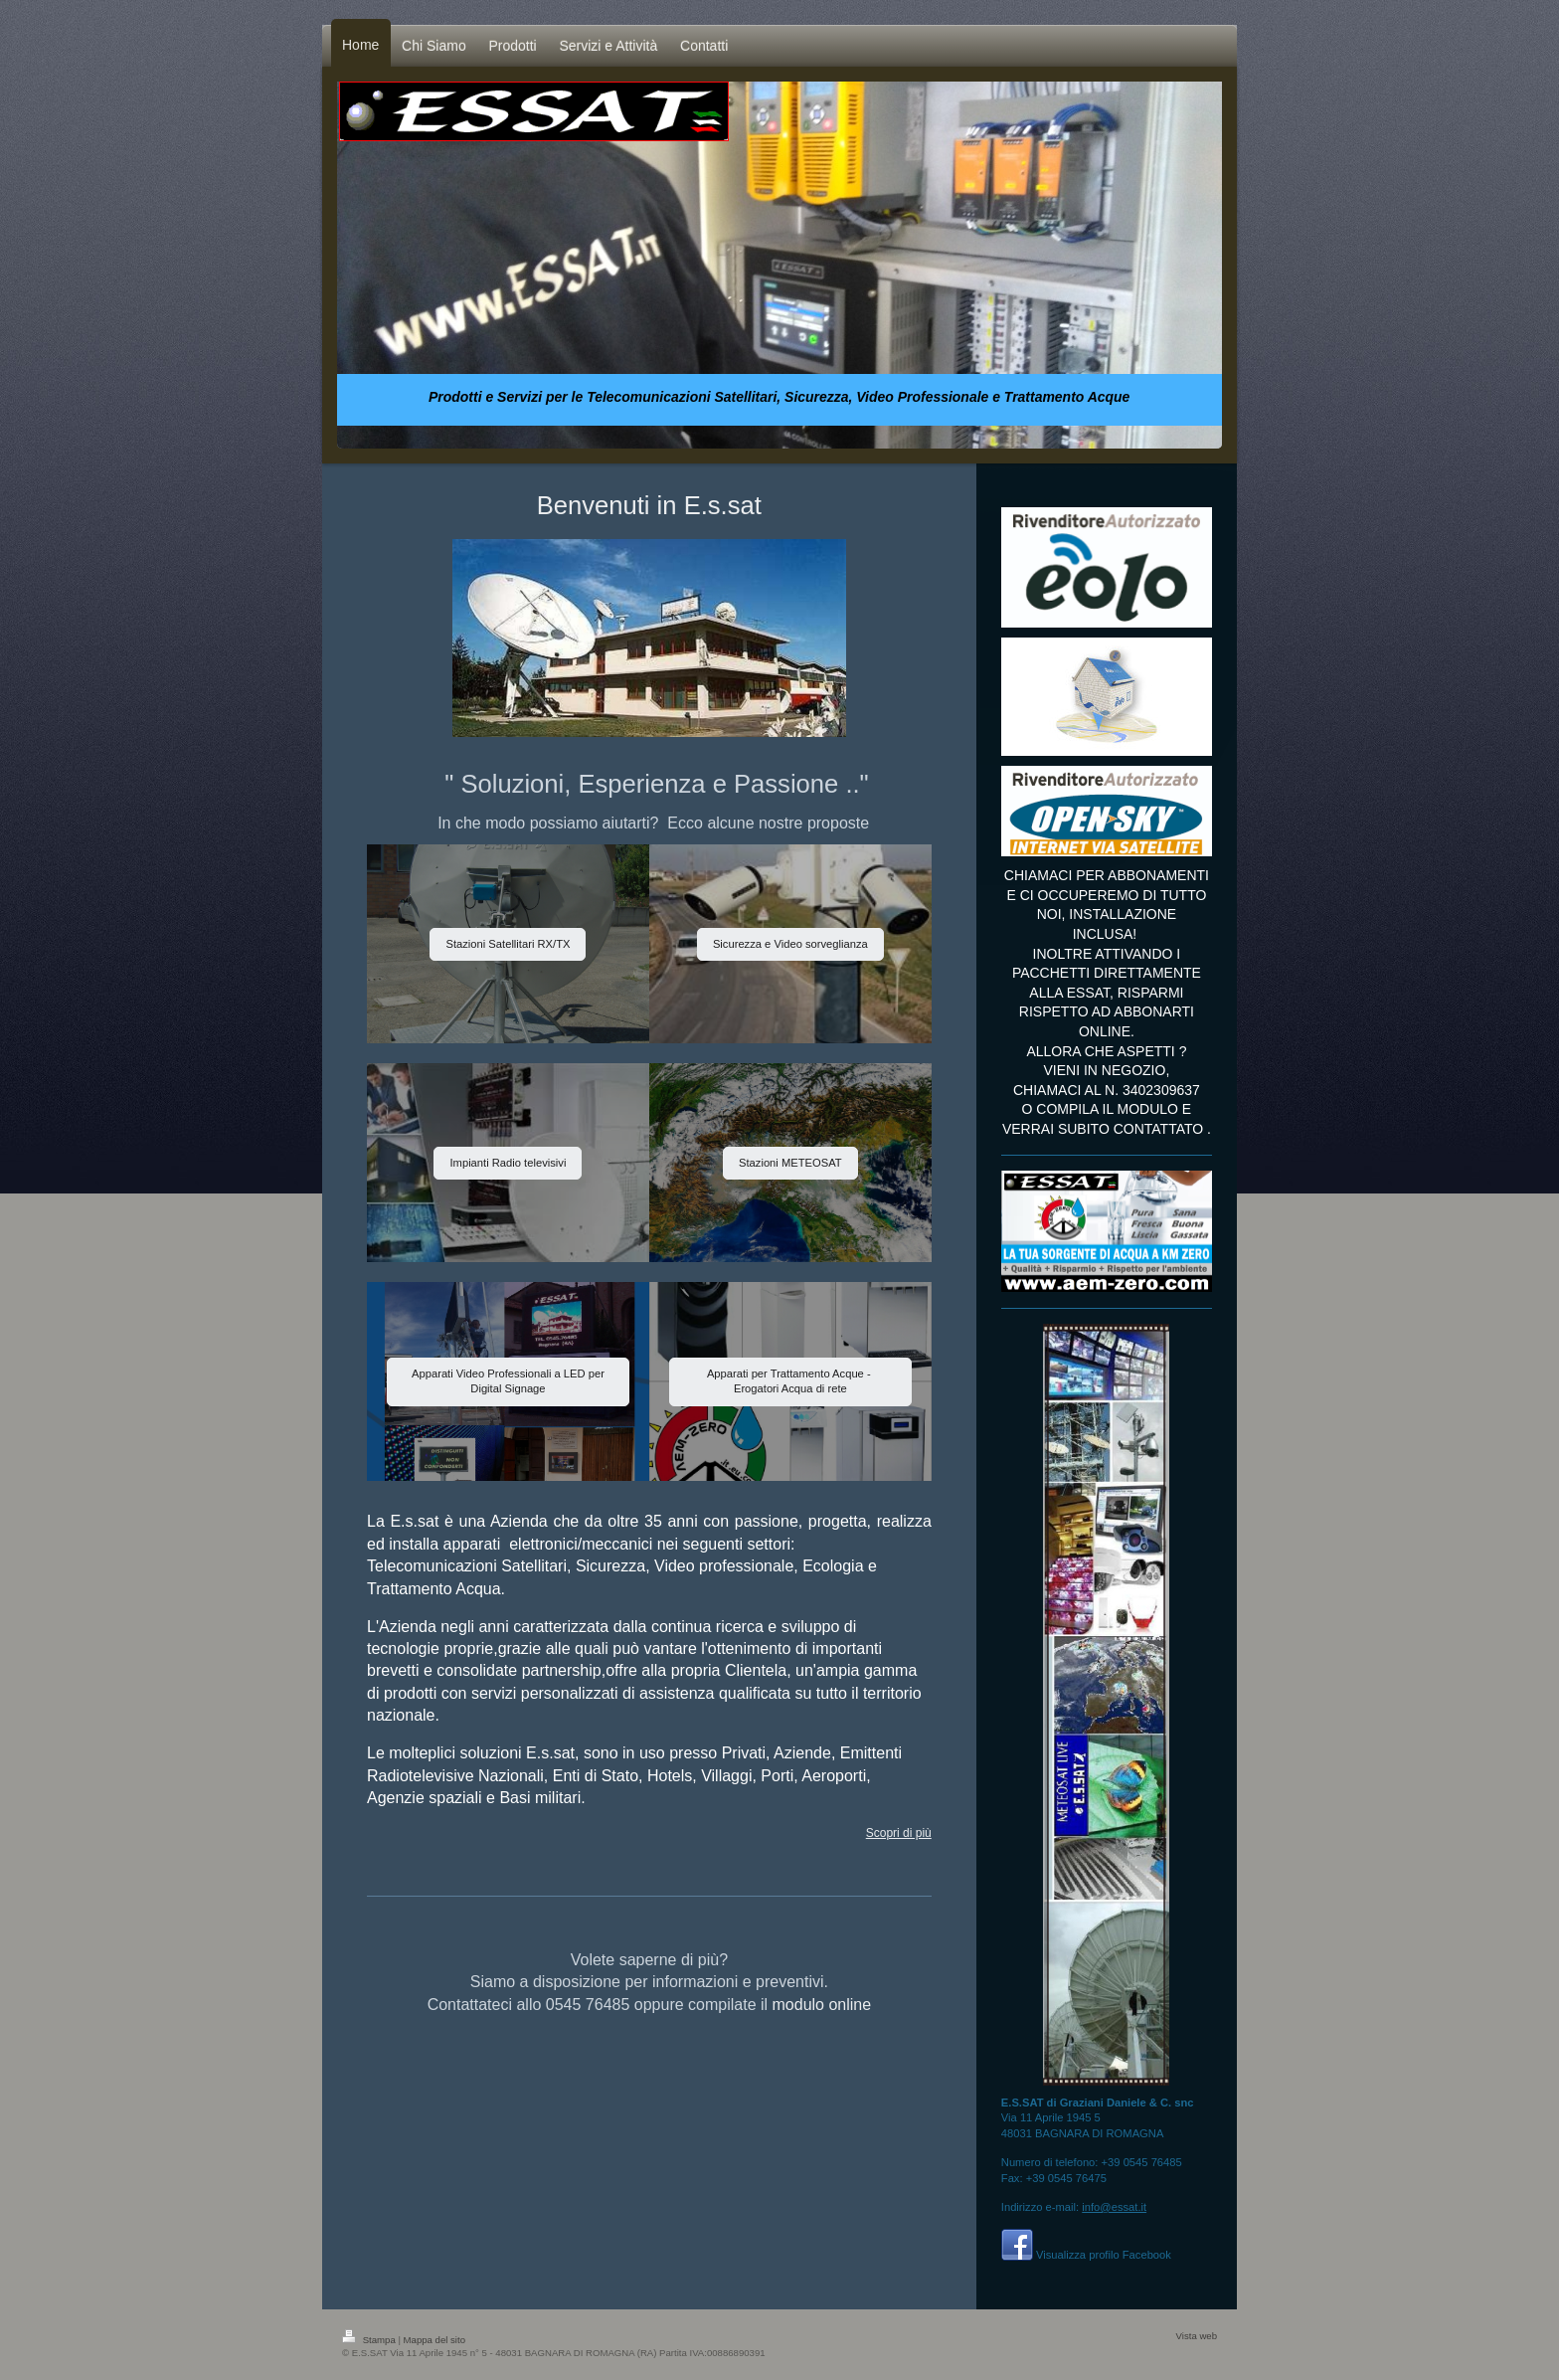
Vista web (1196, 2335)
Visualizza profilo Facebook (1103, 2255)
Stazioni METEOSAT (790, 1163)
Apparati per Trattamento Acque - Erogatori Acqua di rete (790, 1381)
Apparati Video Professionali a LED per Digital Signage (508, 1381)
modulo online (822, 2004)
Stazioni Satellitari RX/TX (507, 944)
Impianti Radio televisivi (507, 1163)
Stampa (370, 2339)
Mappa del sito (434, 2339)
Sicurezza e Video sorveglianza (790, 944)
